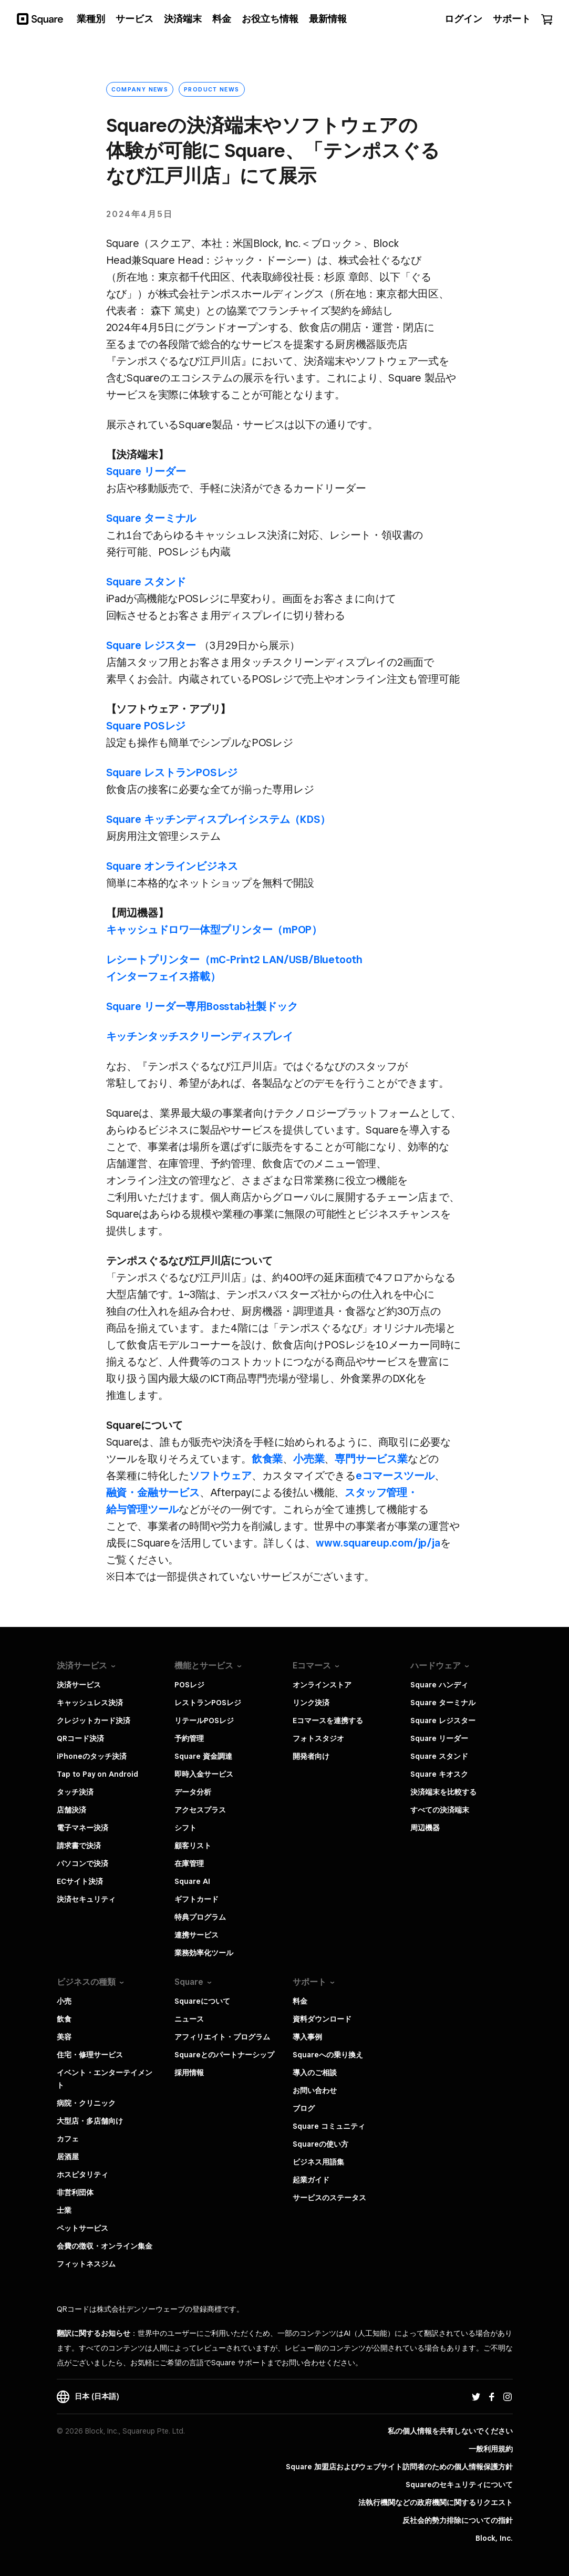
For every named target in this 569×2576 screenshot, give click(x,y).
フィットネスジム (86, 2264)
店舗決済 (71, 1810)
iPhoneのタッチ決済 (92, 1756)
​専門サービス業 (371, 1458)
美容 (64, 2037)
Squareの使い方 (320, 2144)
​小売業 (308, 1458)
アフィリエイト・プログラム (222, 2037)
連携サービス (196, 1935)
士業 (64, 2210)
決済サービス (79, 1685)
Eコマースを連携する (328, 1720)
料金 (300, 2001)
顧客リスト (192, 1845)
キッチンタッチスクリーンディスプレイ (199, 1036)
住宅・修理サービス (90, 2055)
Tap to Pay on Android (97, 1774)
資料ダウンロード (322, 2019)
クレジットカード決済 (93, 1720)
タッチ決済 (75, 1792)
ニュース (189, 2019)
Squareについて (202, 2001)
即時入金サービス (203, 1774)
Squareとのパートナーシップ (224, 2055)
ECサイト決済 (80, 1881)
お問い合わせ (315, 2090)
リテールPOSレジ (204, 1720)
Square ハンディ (439, 1685)
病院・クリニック (86, 2103)
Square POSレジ (146, 725)
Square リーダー (146, 471)
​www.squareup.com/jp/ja (378, 1543)
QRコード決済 (80, 1738)
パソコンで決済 (82, 1863)
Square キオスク (439, 1774)
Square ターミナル (151, 518)
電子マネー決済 (82, 1827)
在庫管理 (189, 1863)
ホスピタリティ (82, 2174)
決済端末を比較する (443, 1792)
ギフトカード (196, 1899)
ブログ (304, 2108)
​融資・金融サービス (153, 1492)
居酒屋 (68, 2156)
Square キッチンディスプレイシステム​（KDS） (218, 819)
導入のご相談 (315, 2072)
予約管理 (189, 1738)
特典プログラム (200, 1917)
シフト (185, 1827)
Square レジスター (151, 645)
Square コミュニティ (329, 2126)
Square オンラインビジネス (172, 866)
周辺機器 (425, 1827)
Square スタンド (146, 581)
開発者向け (311, 1756)
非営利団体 (75, 2192)
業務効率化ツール (203, 1953)
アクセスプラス (200, 1810)
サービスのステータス (329, 2197)
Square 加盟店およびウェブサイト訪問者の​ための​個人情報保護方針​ (399, 2466)
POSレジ (189, 1685)
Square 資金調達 (203, 1756)
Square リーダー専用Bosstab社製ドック (202, 1006)
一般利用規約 (491, 2449)
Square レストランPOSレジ (172, 772)
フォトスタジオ (318, 1738)
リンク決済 (311, 1702)
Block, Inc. (494, 2538)
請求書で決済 (79, 1845)
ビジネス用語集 (318, 2162)
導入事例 (307, 2037)
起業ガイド (311, 2180)
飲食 (64, 2019)
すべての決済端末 (439, 1810)
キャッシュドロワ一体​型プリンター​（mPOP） (214, 929)
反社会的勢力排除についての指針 (457, 2520)
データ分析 (192, 1792)
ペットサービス (82, 2228)
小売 (64, 2001)
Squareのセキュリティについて (459, 2484)
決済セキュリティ (86, 1899)
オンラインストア (322, 1685)
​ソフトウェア (220, 1475)
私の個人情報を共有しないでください (450, 2431)
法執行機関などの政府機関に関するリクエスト (435, 2502)
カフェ (68, 2139)
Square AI (192, 1881)
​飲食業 (267, 1458)
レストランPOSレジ (207, 1702)
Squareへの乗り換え (328, 2055)
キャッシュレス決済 (90, 1702)
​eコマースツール (395, 1475)
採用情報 (189, 2072)
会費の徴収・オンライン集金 (104, 2246)
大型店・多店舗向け (90, 2121)
